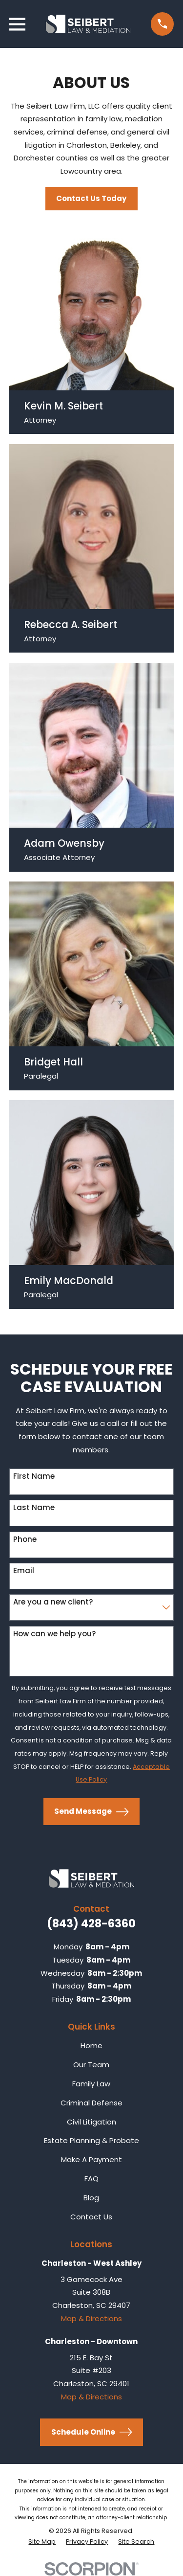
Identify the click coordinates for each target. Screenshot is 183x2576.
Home (91, 2045)
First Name (34, 1476)
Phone (25, 1539)
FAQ (91, 2178)
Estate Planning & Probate (91, 2140)
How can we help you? (54, 1633)
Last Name (34, 1507)
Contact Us (91, 2217)
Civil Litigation (91, 2122)
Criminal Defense (91, 2103)
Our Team (91, 2064)
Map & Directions (91, 2318)
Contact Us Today (91, 198)
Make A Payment (91, 2159)
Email (23, 1570)
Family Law (91, 2084)
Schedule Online (91, 2432)
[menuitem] (42, 2541)
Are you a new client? (53, 1602)
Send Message (91, 1812)
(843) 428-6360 (91, 1923)
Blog (91, 2197)
